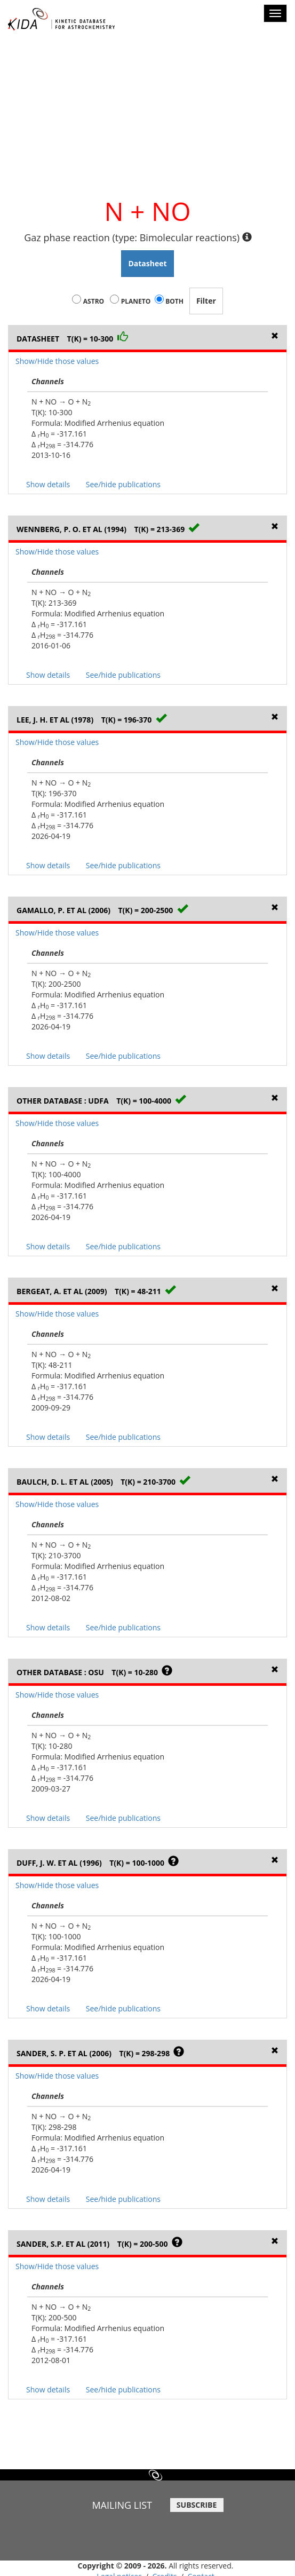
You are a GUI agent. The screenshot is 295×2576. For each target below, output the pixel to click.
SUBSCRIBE (197, 2505)
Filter (206, 301)
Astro (93, 301)
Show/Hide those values (57, 361)
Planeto (136, 301)
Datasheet (147, 263)
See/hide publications (123, 484)
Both (174, 301)
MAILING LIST (122, 2505)
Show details (48, 484)
